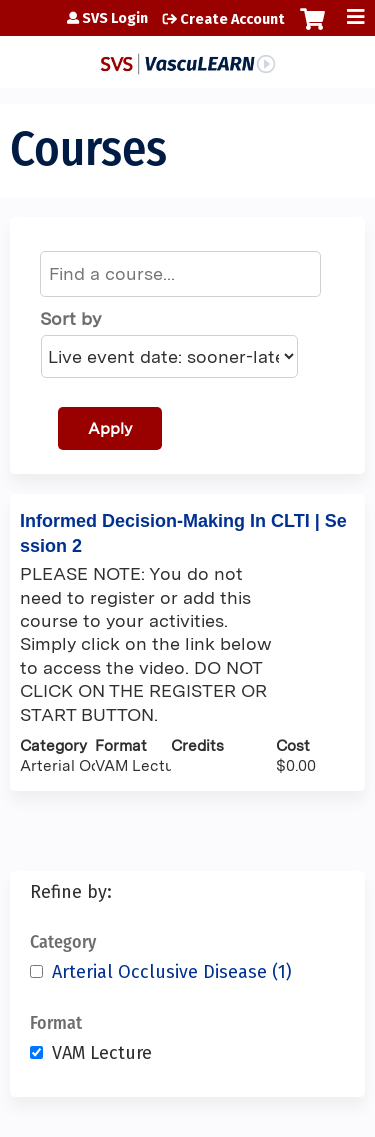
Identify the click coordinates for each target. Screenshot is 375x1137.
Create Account (232, 19)
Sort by (70, 318)
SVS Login (115, 19)
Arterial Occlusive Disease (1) (172, 972)
